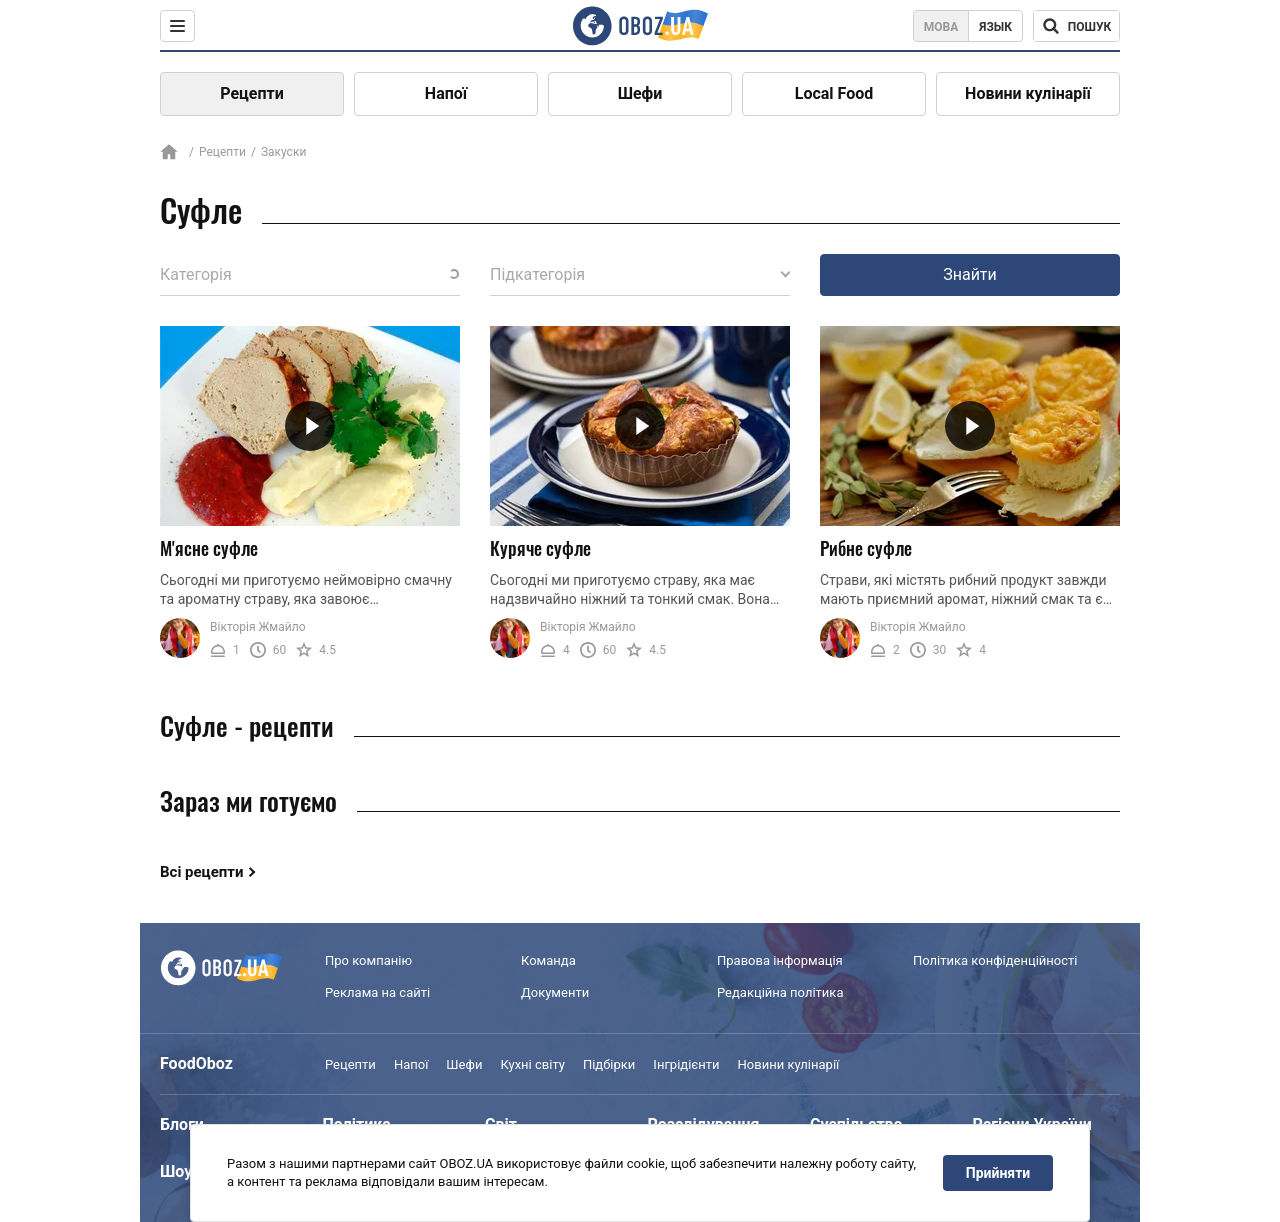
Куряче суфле (540, 548)
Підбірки (609, 1064)
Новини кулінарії (1028, 93)
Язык (995, 27)
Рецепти (252, 93)
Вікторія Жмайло (258, 627)
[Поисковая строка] (1076, 26)
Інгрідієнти (686, 1064)
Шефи (640, 93)
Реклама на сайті (377, 992)
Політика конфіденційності (995, 960)
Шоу (176, 1171)
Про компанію (368, 960)
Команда (548, 960)
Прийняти (998, 1173)
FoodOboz (196, 1063)
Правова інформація (780, 960)
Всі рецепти (202, 872)
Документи (555, 992)
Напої (446, 93)
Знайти (970, 274)
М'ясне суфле (209, 548)
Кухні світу (532, 1064)
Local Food (834, 93)
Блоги (182, 1124)
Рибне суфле (866, 548)
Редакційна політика (780, 992)
